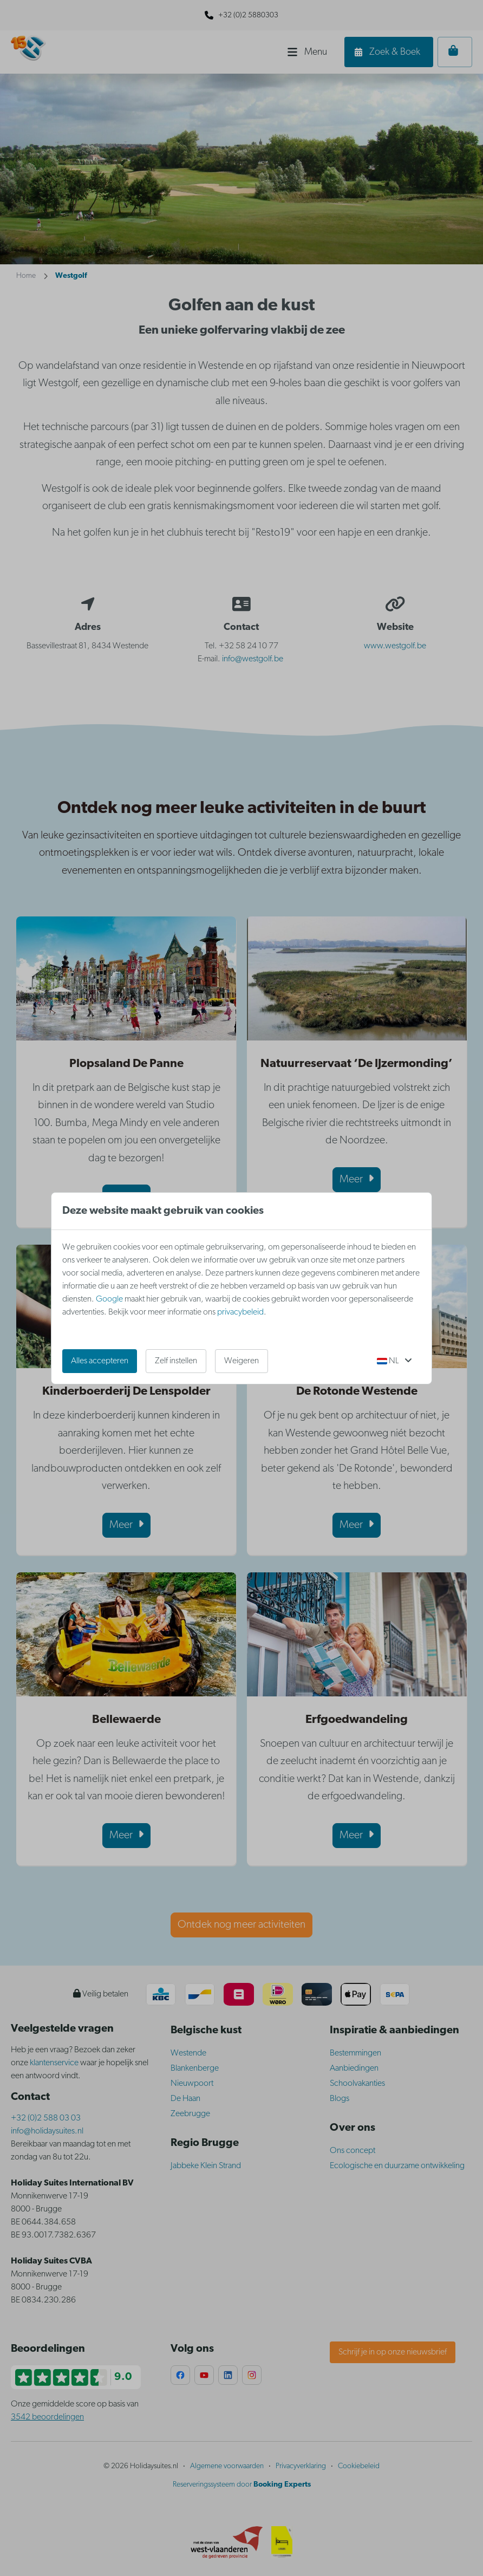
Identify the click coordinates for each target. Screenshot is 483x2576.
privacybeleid (240, 1312)
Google (109, 1299)
